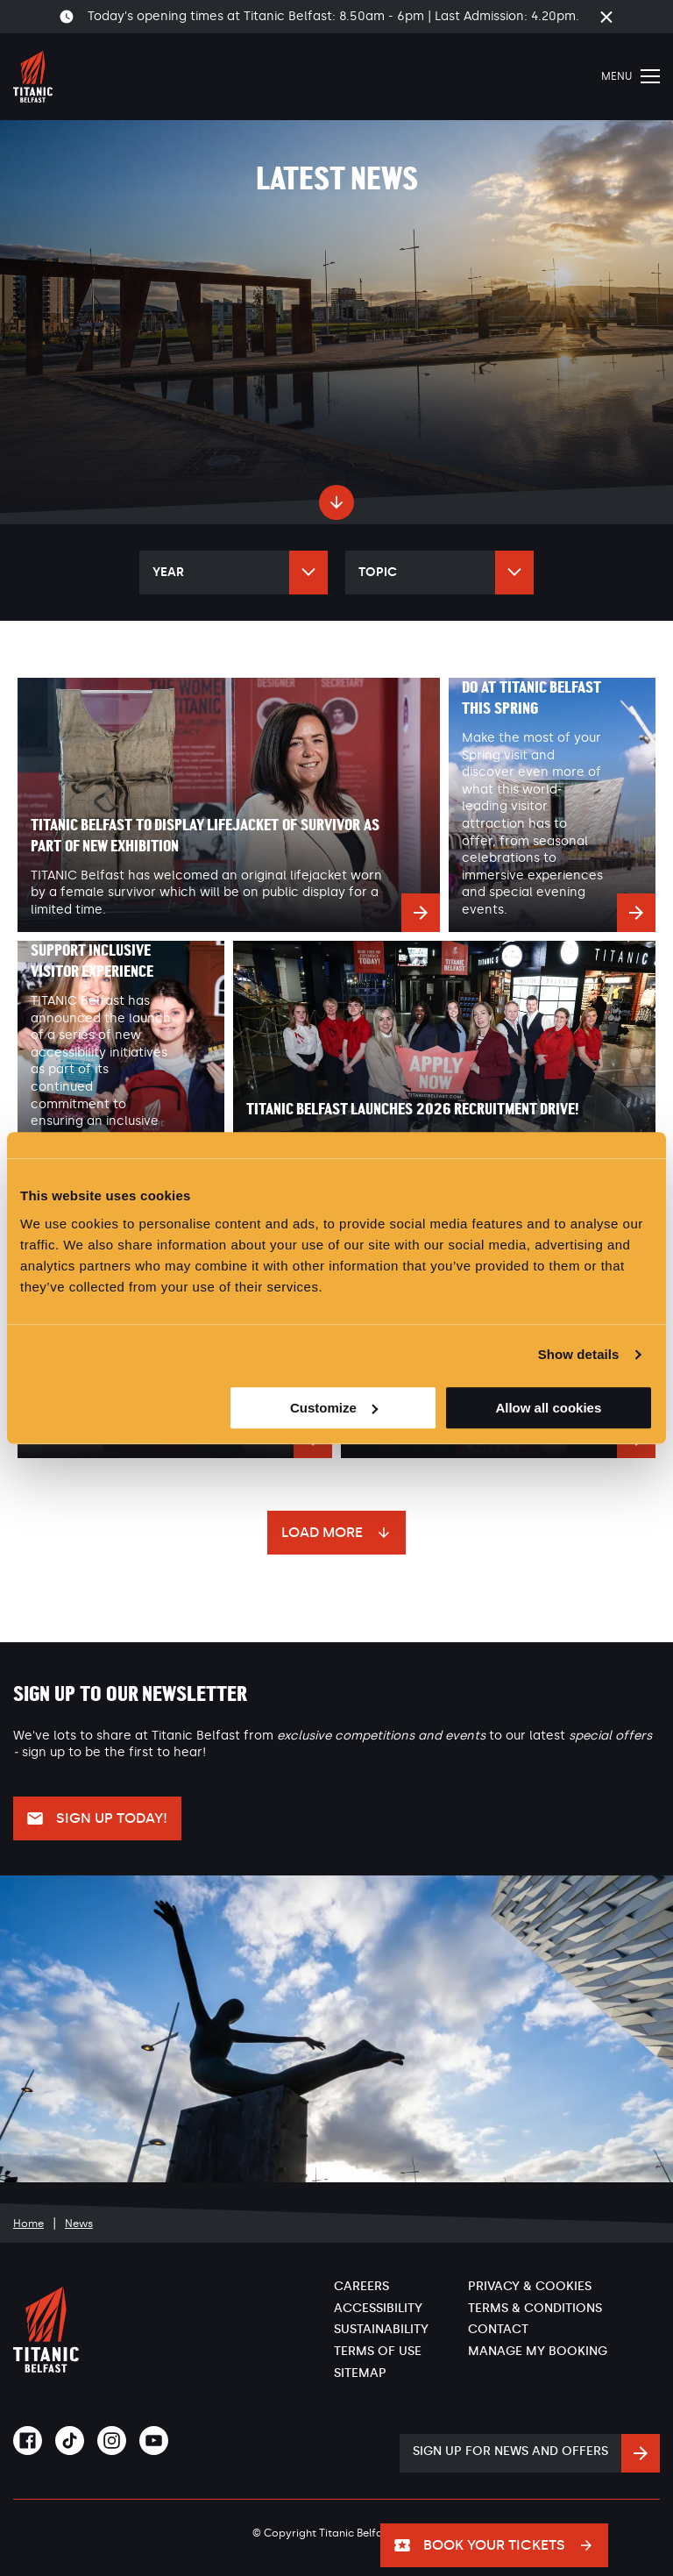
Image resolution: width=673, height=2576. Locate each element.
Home (28, 2223)
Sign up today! (111, 1818)
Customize (334, 1407)
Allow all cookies (548, 1407)
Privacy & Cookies (530, 2286)
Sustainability (381, 2329)
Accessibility (378, 2308)
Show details (579, 1354)
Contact (498, 2329)
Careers (361, 2286)
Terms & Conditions (535, 2308)
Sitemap (360, 2373)
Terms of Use (378, 2351)
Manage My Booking (537, 2351)
